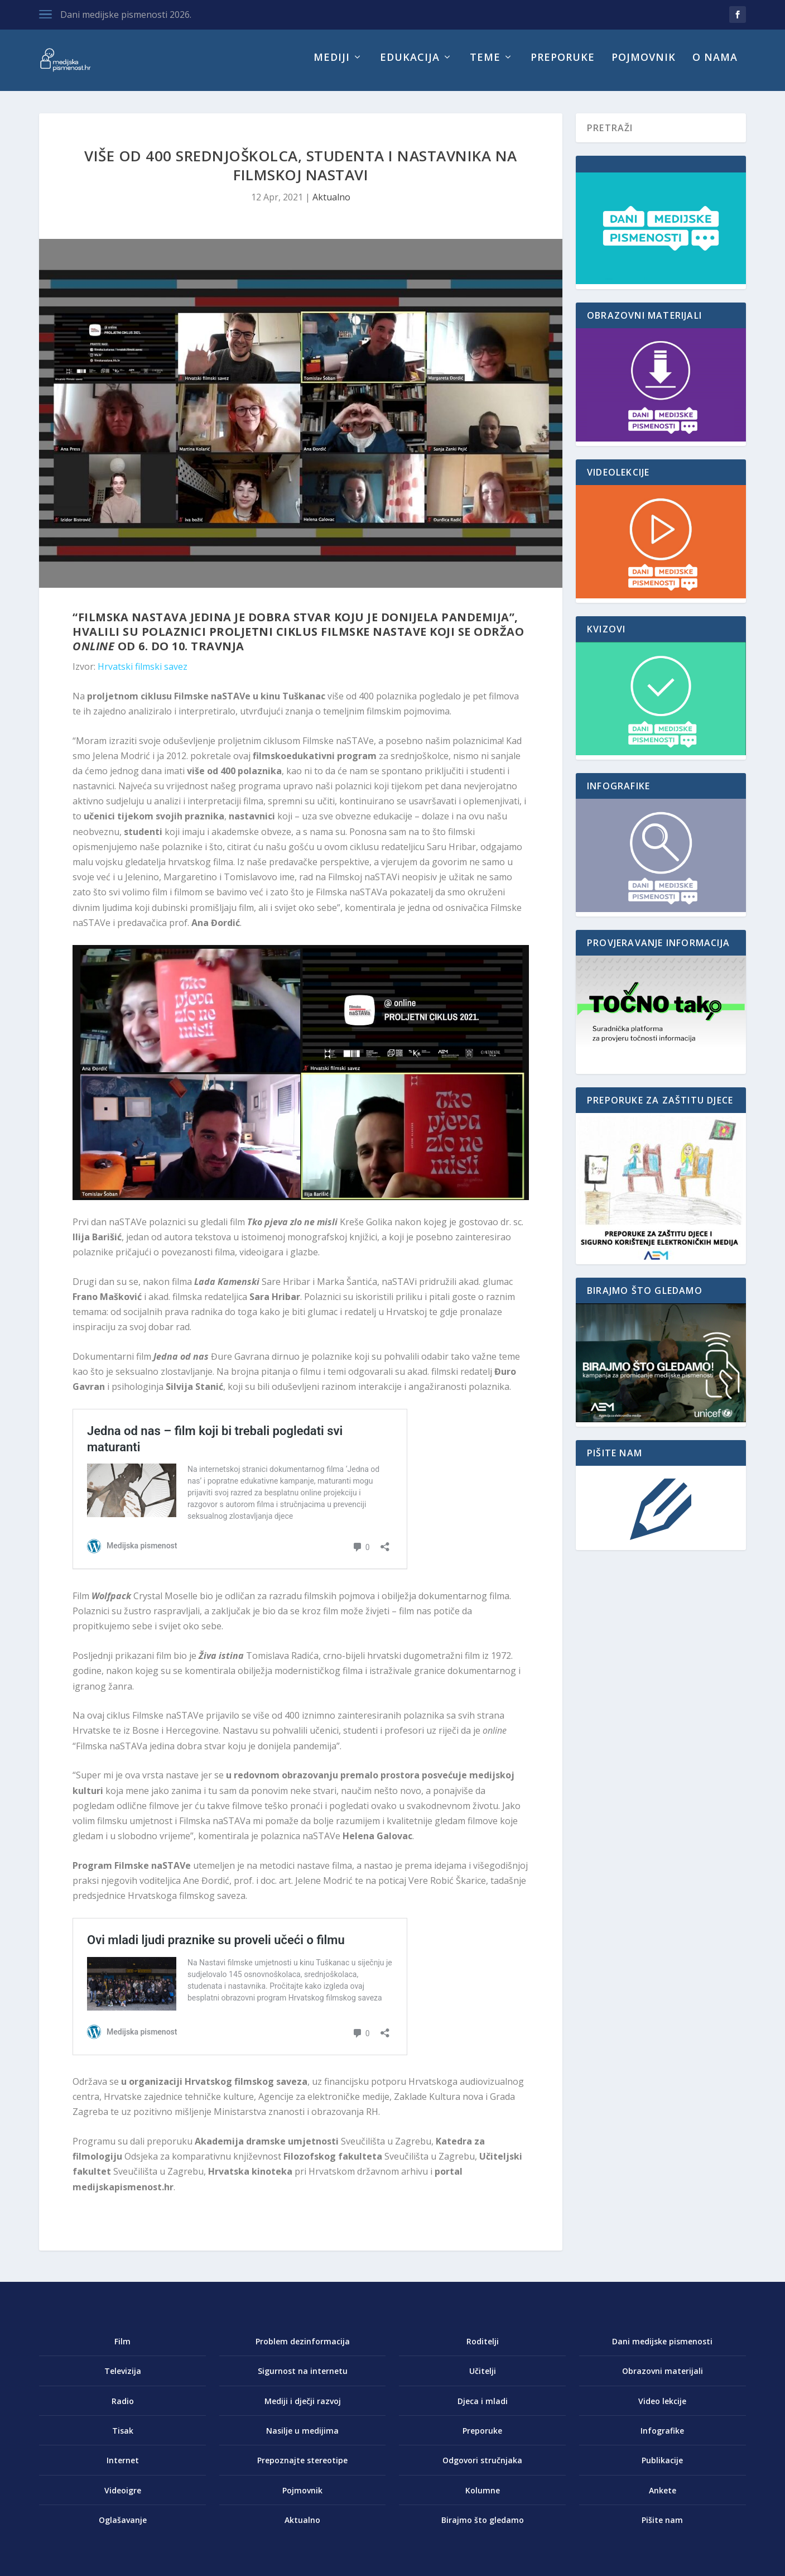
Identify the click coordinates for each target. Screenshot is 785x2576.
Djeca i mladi (482, 2409)
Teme (485, 65)
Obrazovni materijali (662, 2378)
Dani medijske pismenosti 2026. (125, 14)
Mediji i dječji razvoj (302, 2409)
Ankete (662, 2498)
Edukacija (410, 65)
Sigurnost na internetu (303, 2378)
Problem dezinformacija (303, 2349)
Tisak (122, 2438)
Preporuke (563, 65)
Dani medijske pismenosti (662, 2349)
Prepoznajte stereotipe (302, 2468)
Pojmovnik (643, 65)
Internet (123, 2468)
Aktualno (331, 205)
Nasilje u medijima (302, 2438)
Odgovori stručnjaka (482, 2468)
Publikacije (662, 2468)
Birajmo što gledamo (482, 2527)
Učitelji (482, 2378)
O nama (715, 65)
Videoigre (122, 2498)
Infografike (662, 2438)
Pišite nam (662, 2527)
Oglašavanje (123, 2527)
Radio (123, 2409)
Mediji (332, 65)
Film (122, 2349)
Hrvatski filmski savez (142, 674)
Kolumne (482, 2498)
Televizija (122, 2378)
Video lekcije (662, 2409)
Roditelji (482, 2349)
